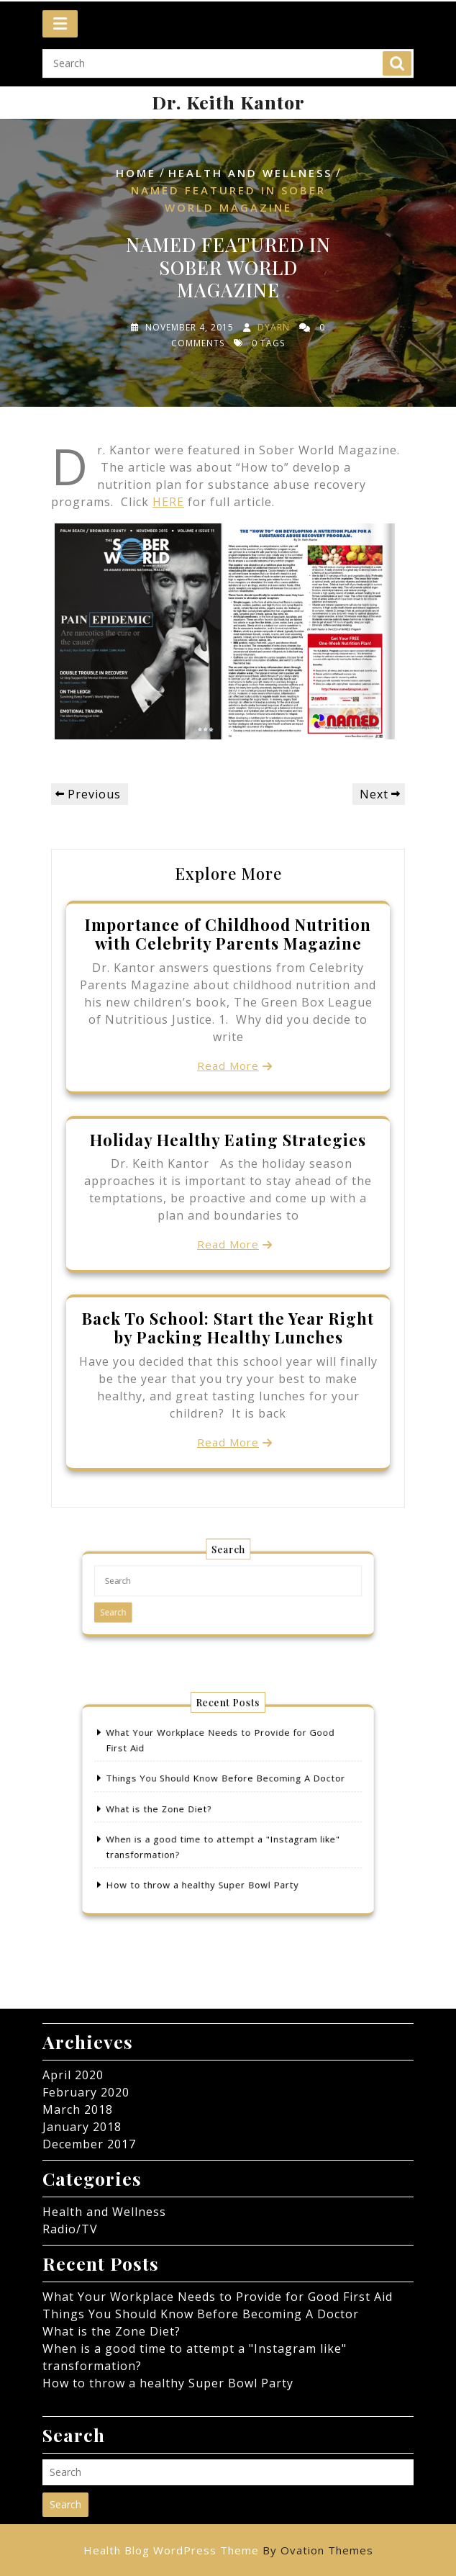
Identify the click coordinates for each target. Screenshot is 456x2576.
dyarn (273, 327)
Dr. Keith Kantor (228, 102)
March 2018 (77, 2109)
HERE (168, 502)
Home (136, 173)
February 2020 (85, 2092)
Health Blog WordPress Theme (228, 2550)
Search (397, 58)
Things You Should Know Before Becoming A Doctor (226, 1784)
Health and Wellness (250, 173)
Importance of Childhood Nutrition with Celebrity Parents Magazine (228, 934)
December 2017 (89, 2144)
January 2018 (82, 2127)
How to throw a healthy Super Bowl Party (207, 1870)
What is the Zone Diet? (172, 1809)
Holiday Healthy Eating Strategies (228, 1139)
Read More (228, 1065)
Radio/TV (70, 2229)
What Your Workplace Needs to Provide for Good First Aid (217, 2297)
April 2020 (73, 2075)
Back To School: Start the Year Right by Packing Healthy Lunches (228, 1327)
